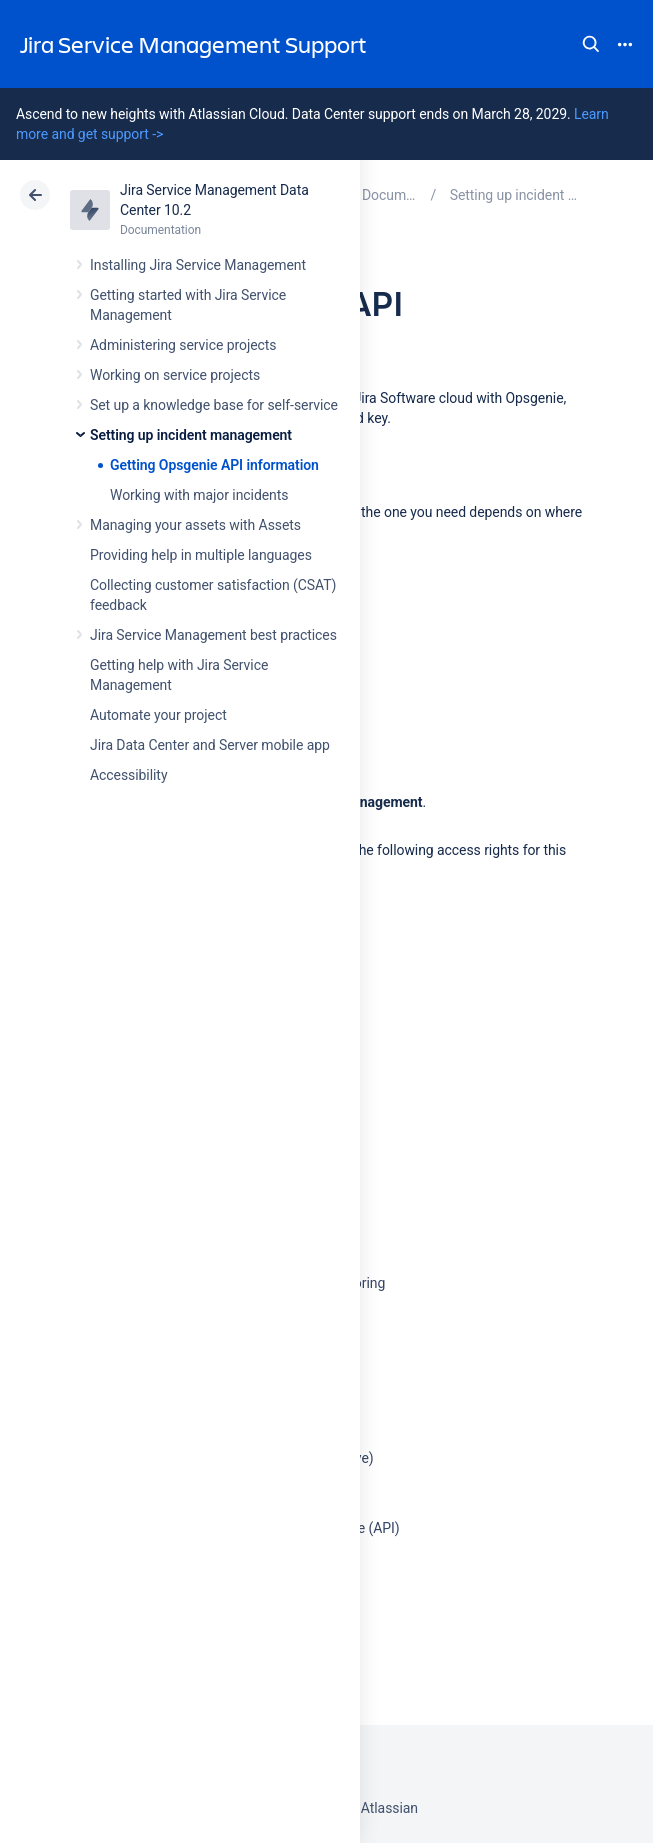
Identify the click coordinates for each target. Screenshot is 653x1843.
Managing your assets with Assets (195, 525)
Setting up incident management (191, 435)
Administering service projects (183, 345)
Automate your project (158, 715)
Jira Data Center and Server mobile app (210, 745)
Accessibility (128, 775)
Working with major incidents (199, 495)
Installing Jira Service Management (198, 265)
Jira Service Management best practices (213, 635)
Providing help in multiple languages (201, 555)
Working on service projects (175, 375)
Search (591, 44)
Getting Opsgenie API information (214, 465)
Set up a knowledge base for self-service (214, 405)
